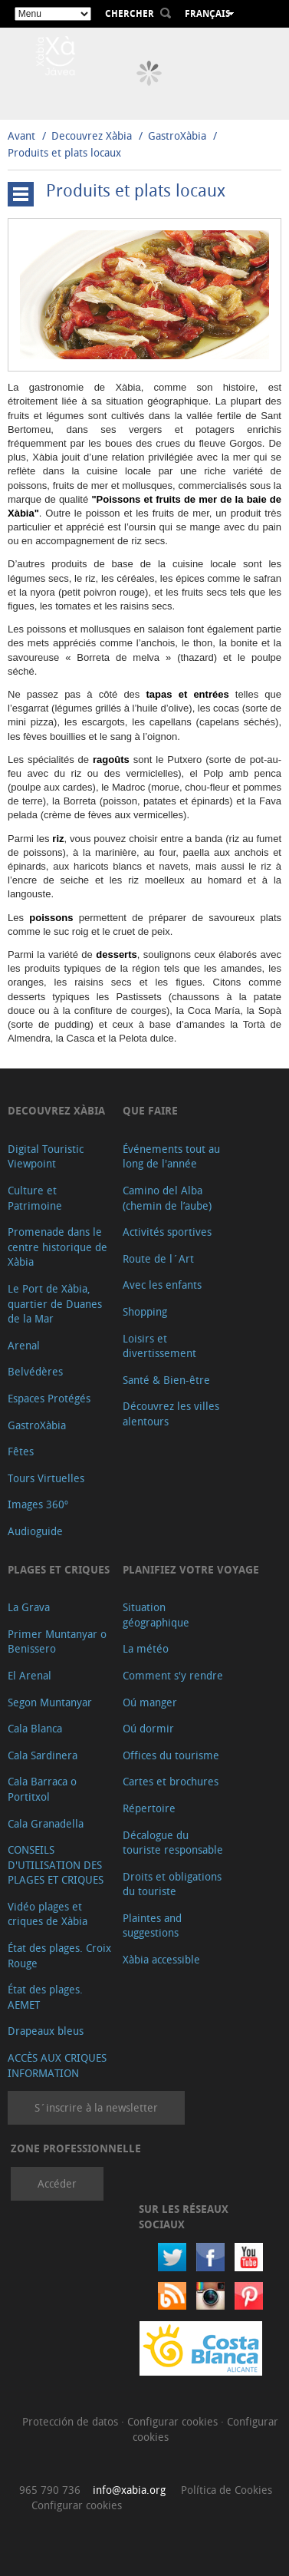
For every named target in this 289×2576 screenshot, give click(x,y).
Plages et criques (59, 1569)
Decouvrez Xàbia (91, 135)
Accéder (57, 2183)
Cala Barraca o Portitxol (42, 1789)
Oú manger (150, 1702)
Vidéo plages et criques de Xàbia (47, 1914)
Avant (21, 135)
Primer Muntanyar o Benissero (57, 1641)
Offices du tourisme (171, 1755)
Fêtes (21, 1451)
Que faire (150, 1110)
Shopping (145, 1311)
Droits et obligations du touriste (172, 1884)
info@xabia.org (129, 2489)
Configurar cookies (174, 2421)
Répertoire (149, 1808)
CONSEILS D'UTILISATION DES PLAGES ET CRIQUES (55, 1864)
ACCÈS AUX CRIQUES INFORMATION (57, 2065)
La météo (146, 1648)
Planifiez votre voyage (191, 1569)
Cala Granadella (46, 1823)
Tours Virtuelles (46, 1478)
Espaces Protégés (49, 1398)
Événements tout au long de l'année (171, 1156)
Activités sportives (167, 1231)
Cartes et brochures (170, 1781)
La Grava (29, 1607)
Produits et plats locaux (64, 152)
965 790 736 (49, 2489)
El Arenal (29, 1675)
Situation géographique (156, 1615)
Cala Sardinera (42, 1755)
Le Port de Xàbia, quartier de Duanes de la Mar (55, 1303)
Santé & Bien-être (166, 1379)
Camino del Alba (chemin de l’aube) (167, 1198)
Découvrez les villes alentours (171, 1413)
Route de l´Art (158, 1258)
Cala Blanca (35, 1728)
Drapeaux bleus (46, 2030)
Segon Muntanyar (50, 1702)
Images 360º (38, 1504)
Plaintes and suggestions (152, 1925)
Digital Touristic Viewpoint (46, 1156)
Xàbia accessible (161, 1959)
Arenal (24, 1345)
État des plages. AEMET (45, 1997)
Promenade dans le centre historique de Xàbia (57, 1246)
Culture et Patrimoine (35, 1198)
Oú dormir (148, 1728)
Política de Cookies (226, 2489)
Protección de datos (71, 2421)
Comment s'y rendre (173, 1675)
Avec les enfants (162, 1284)
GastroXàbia (177, 135)
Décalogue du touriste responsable (173, 1843)
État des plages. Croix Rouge (59, 1955)
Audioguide (35, 1531)
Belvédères (35, 1371)
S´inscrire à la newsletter (96, 2107)
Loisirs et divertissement (159, 1346)
